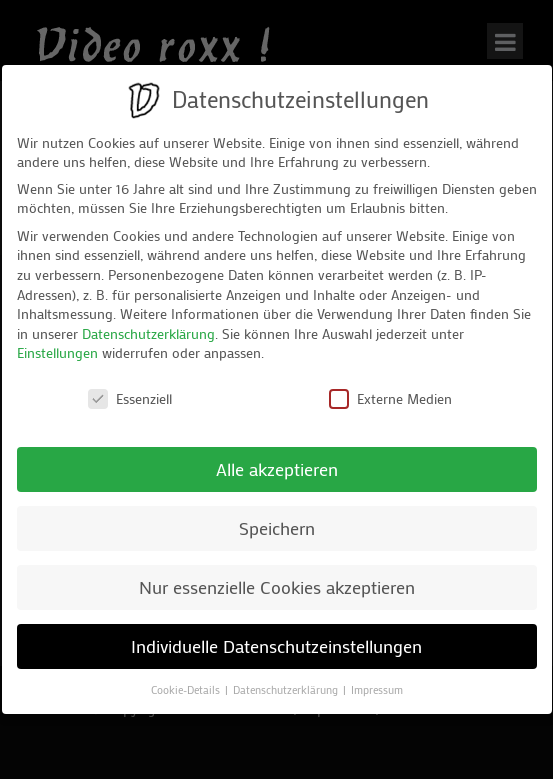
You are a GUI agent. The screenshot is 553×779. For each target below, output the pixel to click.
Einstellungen (57, 352)
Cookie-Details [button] (187, 690)
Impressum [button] (377, 690)
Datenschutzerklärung (148, 333)
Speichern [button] (277, 528)
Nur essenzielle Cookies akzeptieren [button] (277, 587)
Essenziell (130, 398)
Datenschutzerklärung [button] (287, 690)
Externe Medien (390, 398)
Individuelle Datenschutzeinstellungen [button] (276, 646)
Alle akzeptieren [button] (277, 469)
